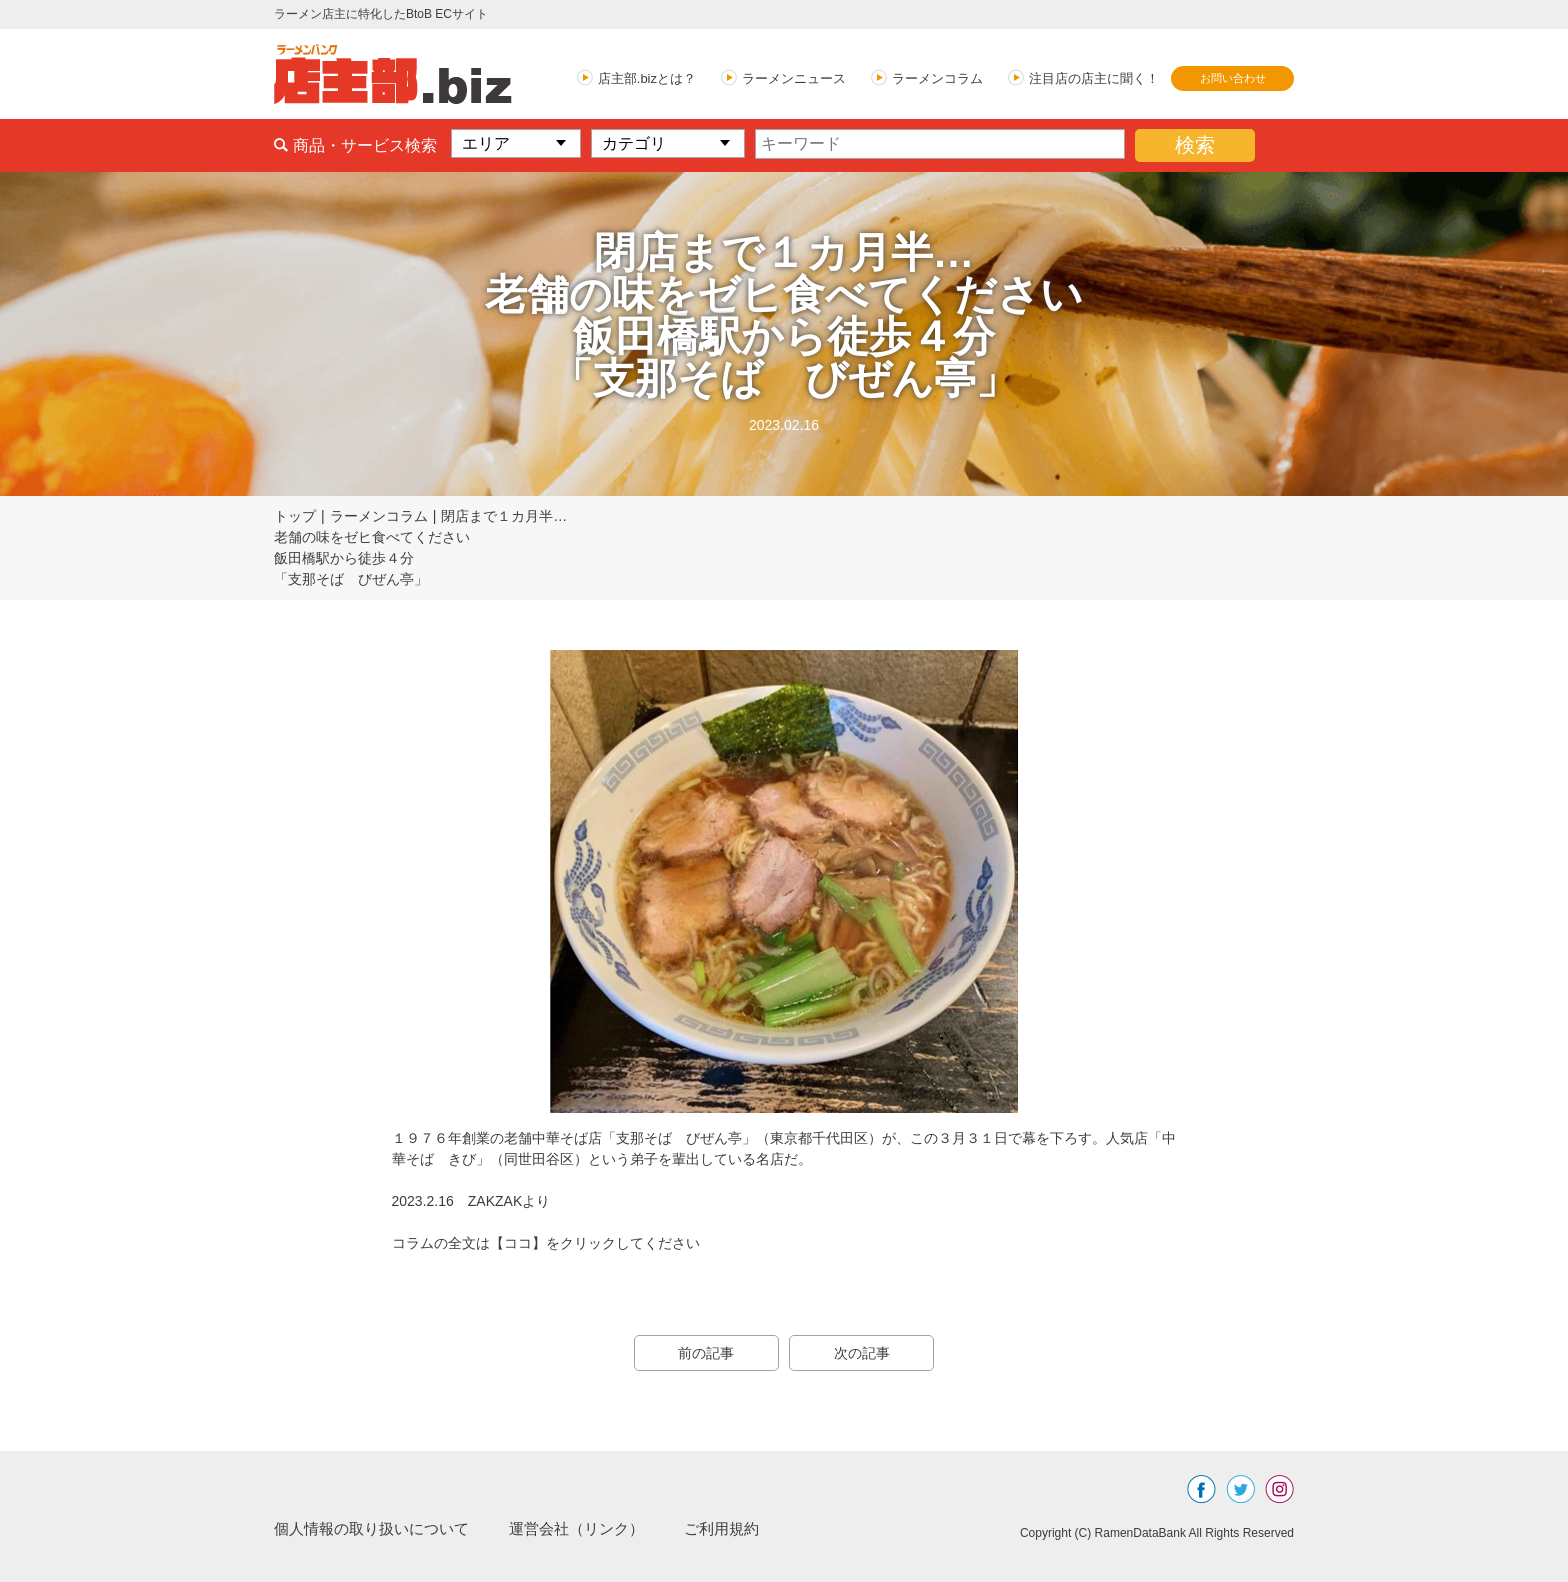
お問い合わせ (1233, 78)
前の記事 (704, 1353)
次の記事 (864, 1353)
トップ (295, 516)
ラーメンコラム (937, 78)
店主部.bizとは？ (647, 78)
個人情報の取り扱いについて (378, 1528)
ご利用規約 (746, 1528)
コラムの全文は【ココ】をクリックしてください (546, 1243)
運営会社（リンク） (594, 1528)
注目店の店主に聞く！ (1094, 78)
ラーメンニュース (794, 78)
